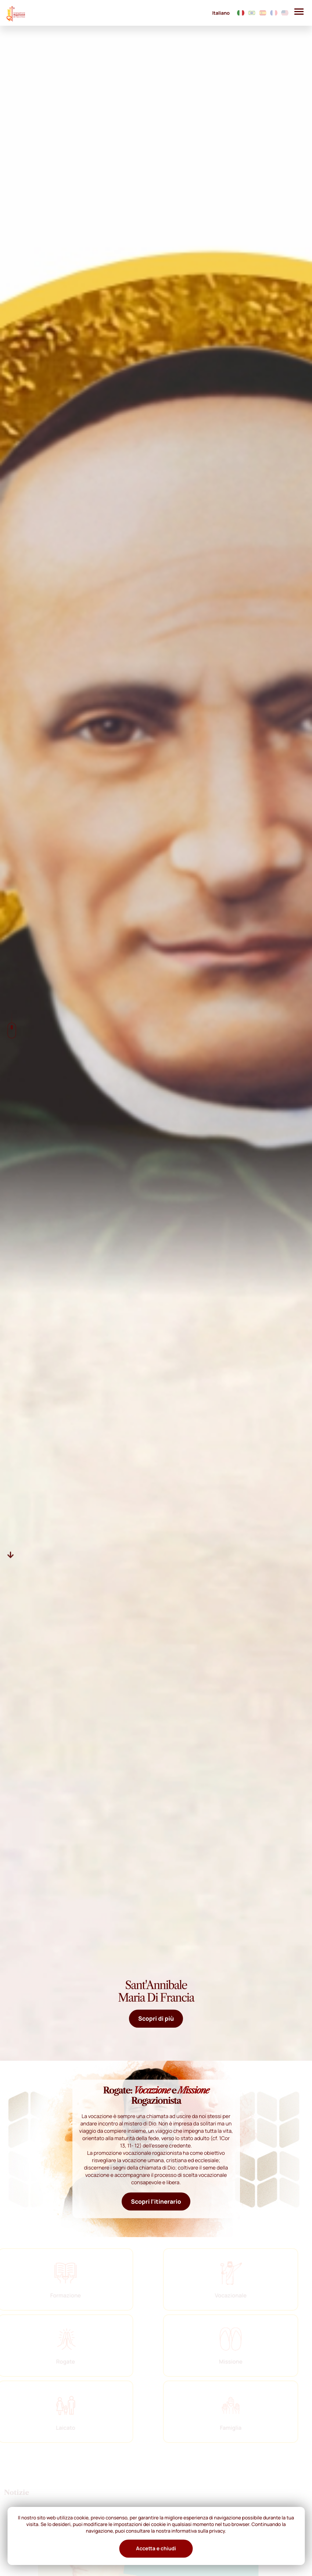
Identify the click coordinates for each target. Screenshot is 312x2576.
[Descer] (10, 1554)
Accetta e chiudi (156, 2548)
